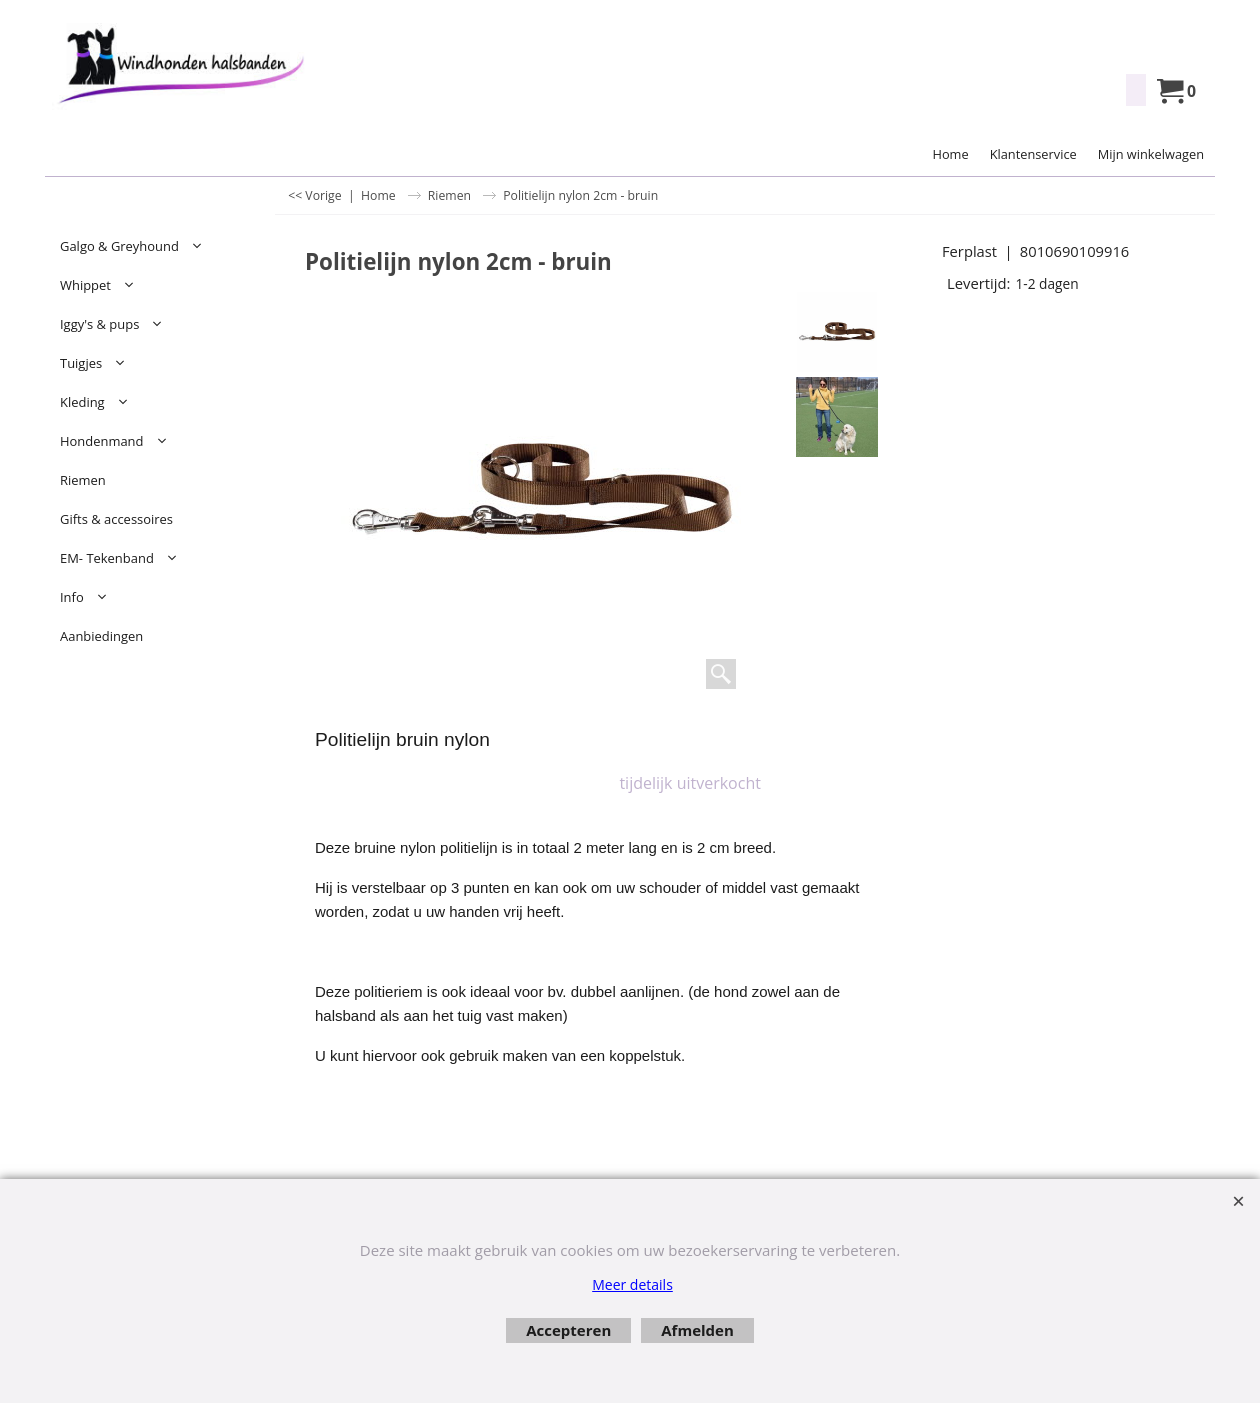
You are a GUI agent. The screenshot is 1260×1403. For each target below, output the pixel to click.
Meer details (632, 1284)
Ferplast (969, 251)
